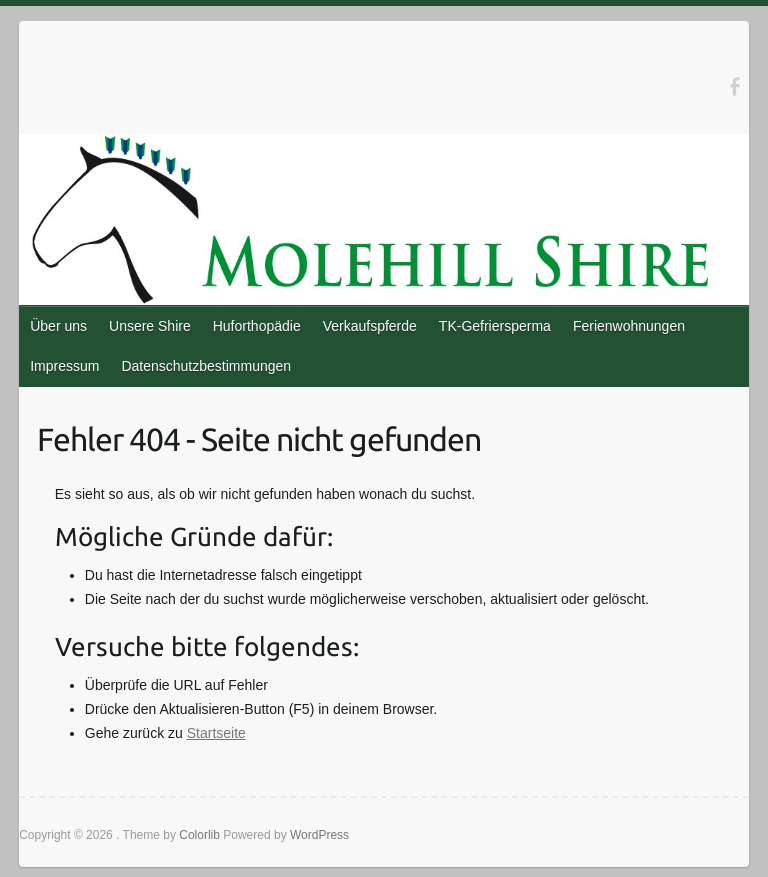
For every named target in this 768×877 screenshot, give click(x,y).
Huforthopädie (257, 326)
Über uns (58, 326)
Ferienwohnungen (629, 326)
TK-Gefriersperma (495, 326)
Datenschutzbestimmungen (206, 366)
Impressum (64, 366)
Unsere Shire (150, 326)
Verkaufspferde (370, 326)
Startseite (216, 733)
